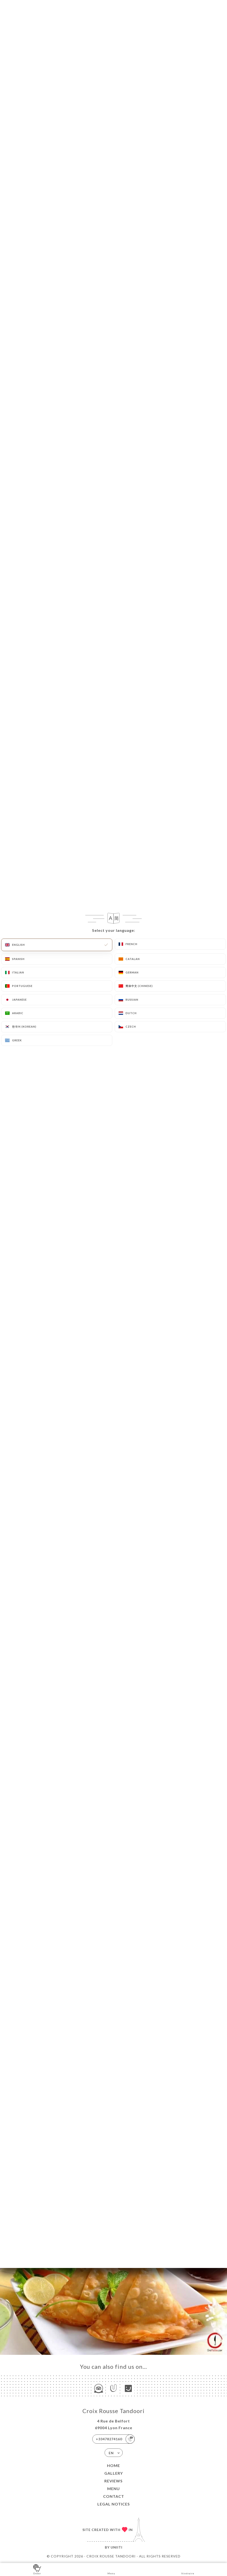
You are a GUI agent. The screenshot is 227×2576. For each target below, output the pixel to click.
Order (37, 2569)
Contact (113, 2496)
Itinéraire (187, 2569)
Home (113, 2465)
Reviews (113, 2481)
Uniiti (116, 2547)
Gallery (113, 2473)
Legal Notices (113, 2504)
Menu (113, 2488)
